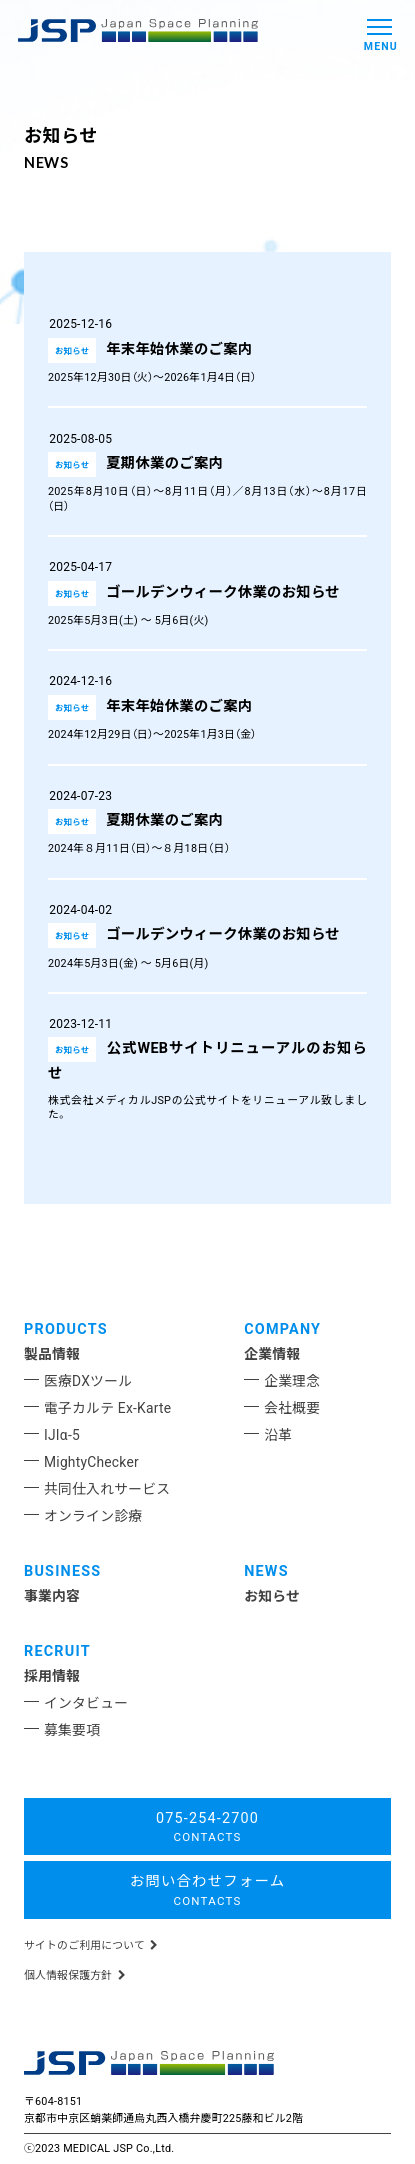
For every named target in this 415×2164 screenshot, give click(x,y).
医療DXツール (88, 1381)
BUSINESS (62, 1571)
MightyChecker (91, 1462)
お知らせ (272, 1596)
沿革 (278, 1435)
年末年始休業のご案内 (179, 349)
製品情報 (52, 1354)
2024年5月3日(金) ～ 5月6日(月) (128, 963)
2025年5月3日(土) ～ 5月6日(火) (128, 620)
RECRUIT (57, 1651)
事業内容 (52, 1596)
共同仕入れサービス (107, 1489)
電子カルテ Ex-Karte (107, 1408)
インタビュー (86, 1703)
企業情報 (272, 1354)
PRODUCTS (66, 1329)
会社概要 (292, 1408)
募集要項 (72, 1730)
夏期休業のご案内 (164, 463)
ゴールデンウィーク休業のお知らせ (223, 592)
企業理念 (292, 1381)
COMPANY (282, 1329)
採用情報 (52, 1676)
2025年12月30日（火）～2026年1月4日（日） (158, 377)
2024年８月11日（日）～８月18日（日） (144, 848)
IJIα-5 (62, 1435)
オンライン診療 (93, 1516)
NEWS (266, 1571)
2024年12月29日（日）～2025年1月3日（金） (158, 734)
